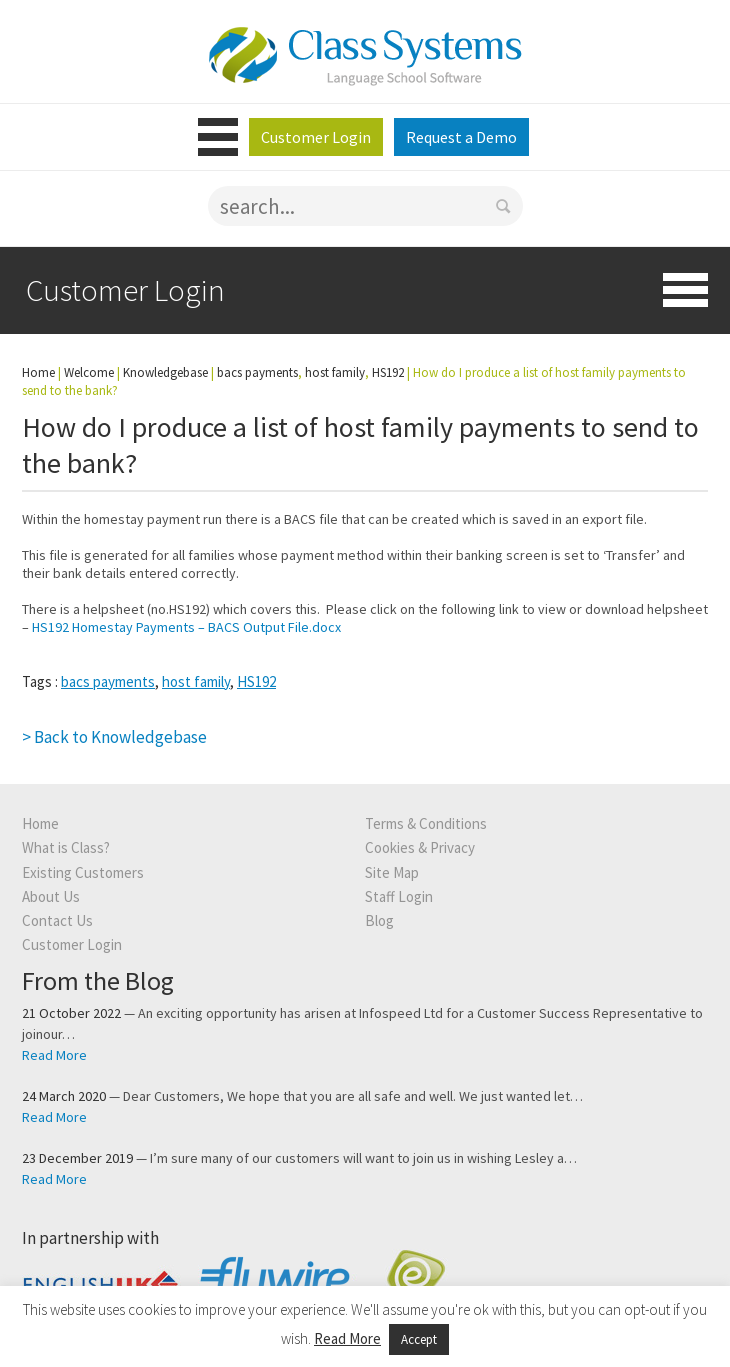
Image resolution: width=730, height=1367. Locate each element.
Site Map (392, 872)
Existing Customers (83, 872)
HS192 (256, 681)
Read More (54, 1055)
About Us (51, 896)
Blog (379, 920)
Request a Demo (461, 137)
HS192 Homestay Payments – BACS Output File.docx (186, 627)
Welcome (89, 372)
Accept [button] (419, 1339)
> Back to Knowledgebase (114, 737)
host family (196, 681)
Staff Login (399, 896)
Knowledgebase (165, 372)
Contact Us (57, 920)
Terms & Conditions (426, 823)
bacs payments (108, 681)
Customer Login (316, 137)
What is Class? (66, 847)
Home (38, 372)
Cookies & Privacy (420, 847)
